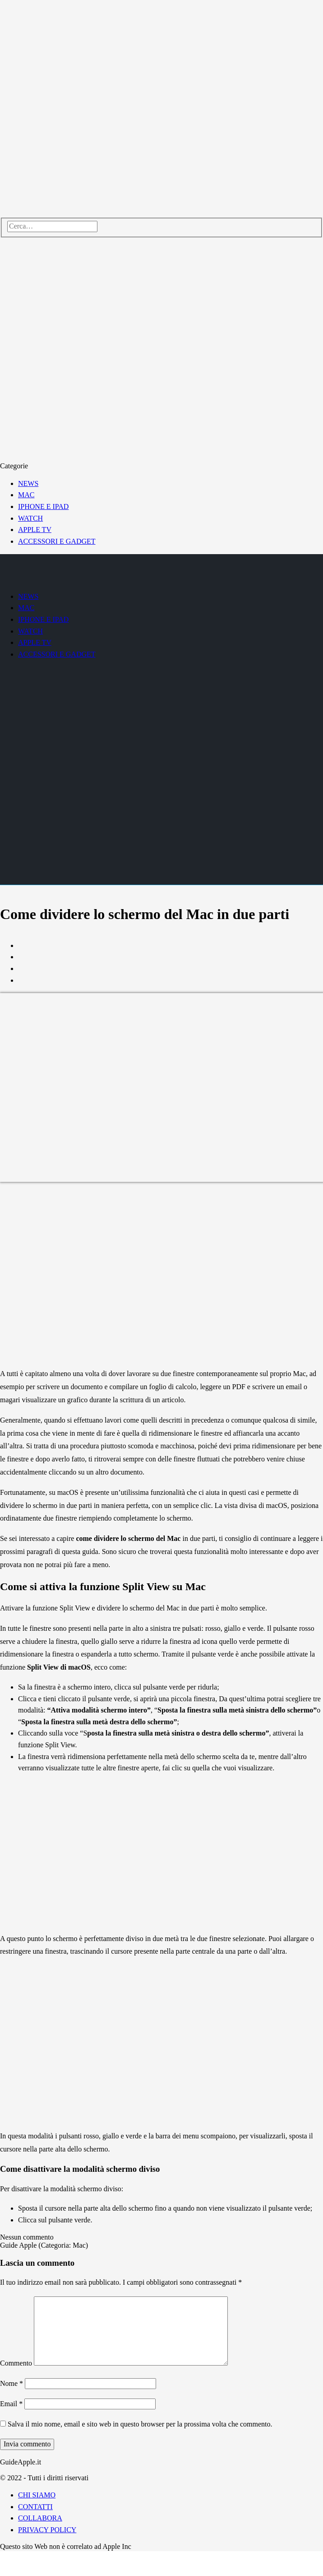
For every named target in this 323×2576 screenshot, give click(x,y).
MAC (26, 495)
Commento (16, 2363)
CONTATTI (35, 2507)
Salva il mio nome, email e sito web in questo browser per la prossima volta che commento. (140, 2424)
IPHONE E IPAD (43, 506)
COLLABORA (40, 2518)
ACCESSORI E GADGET (57, 541)
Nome (11, 2383)
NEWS (28, 483)
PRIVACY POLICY (47, 2530)
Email (11, 2404)
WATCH (30, 518)
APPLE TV (34, 529)
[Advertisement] (84, 1275)
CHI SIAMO (36, 2495)
